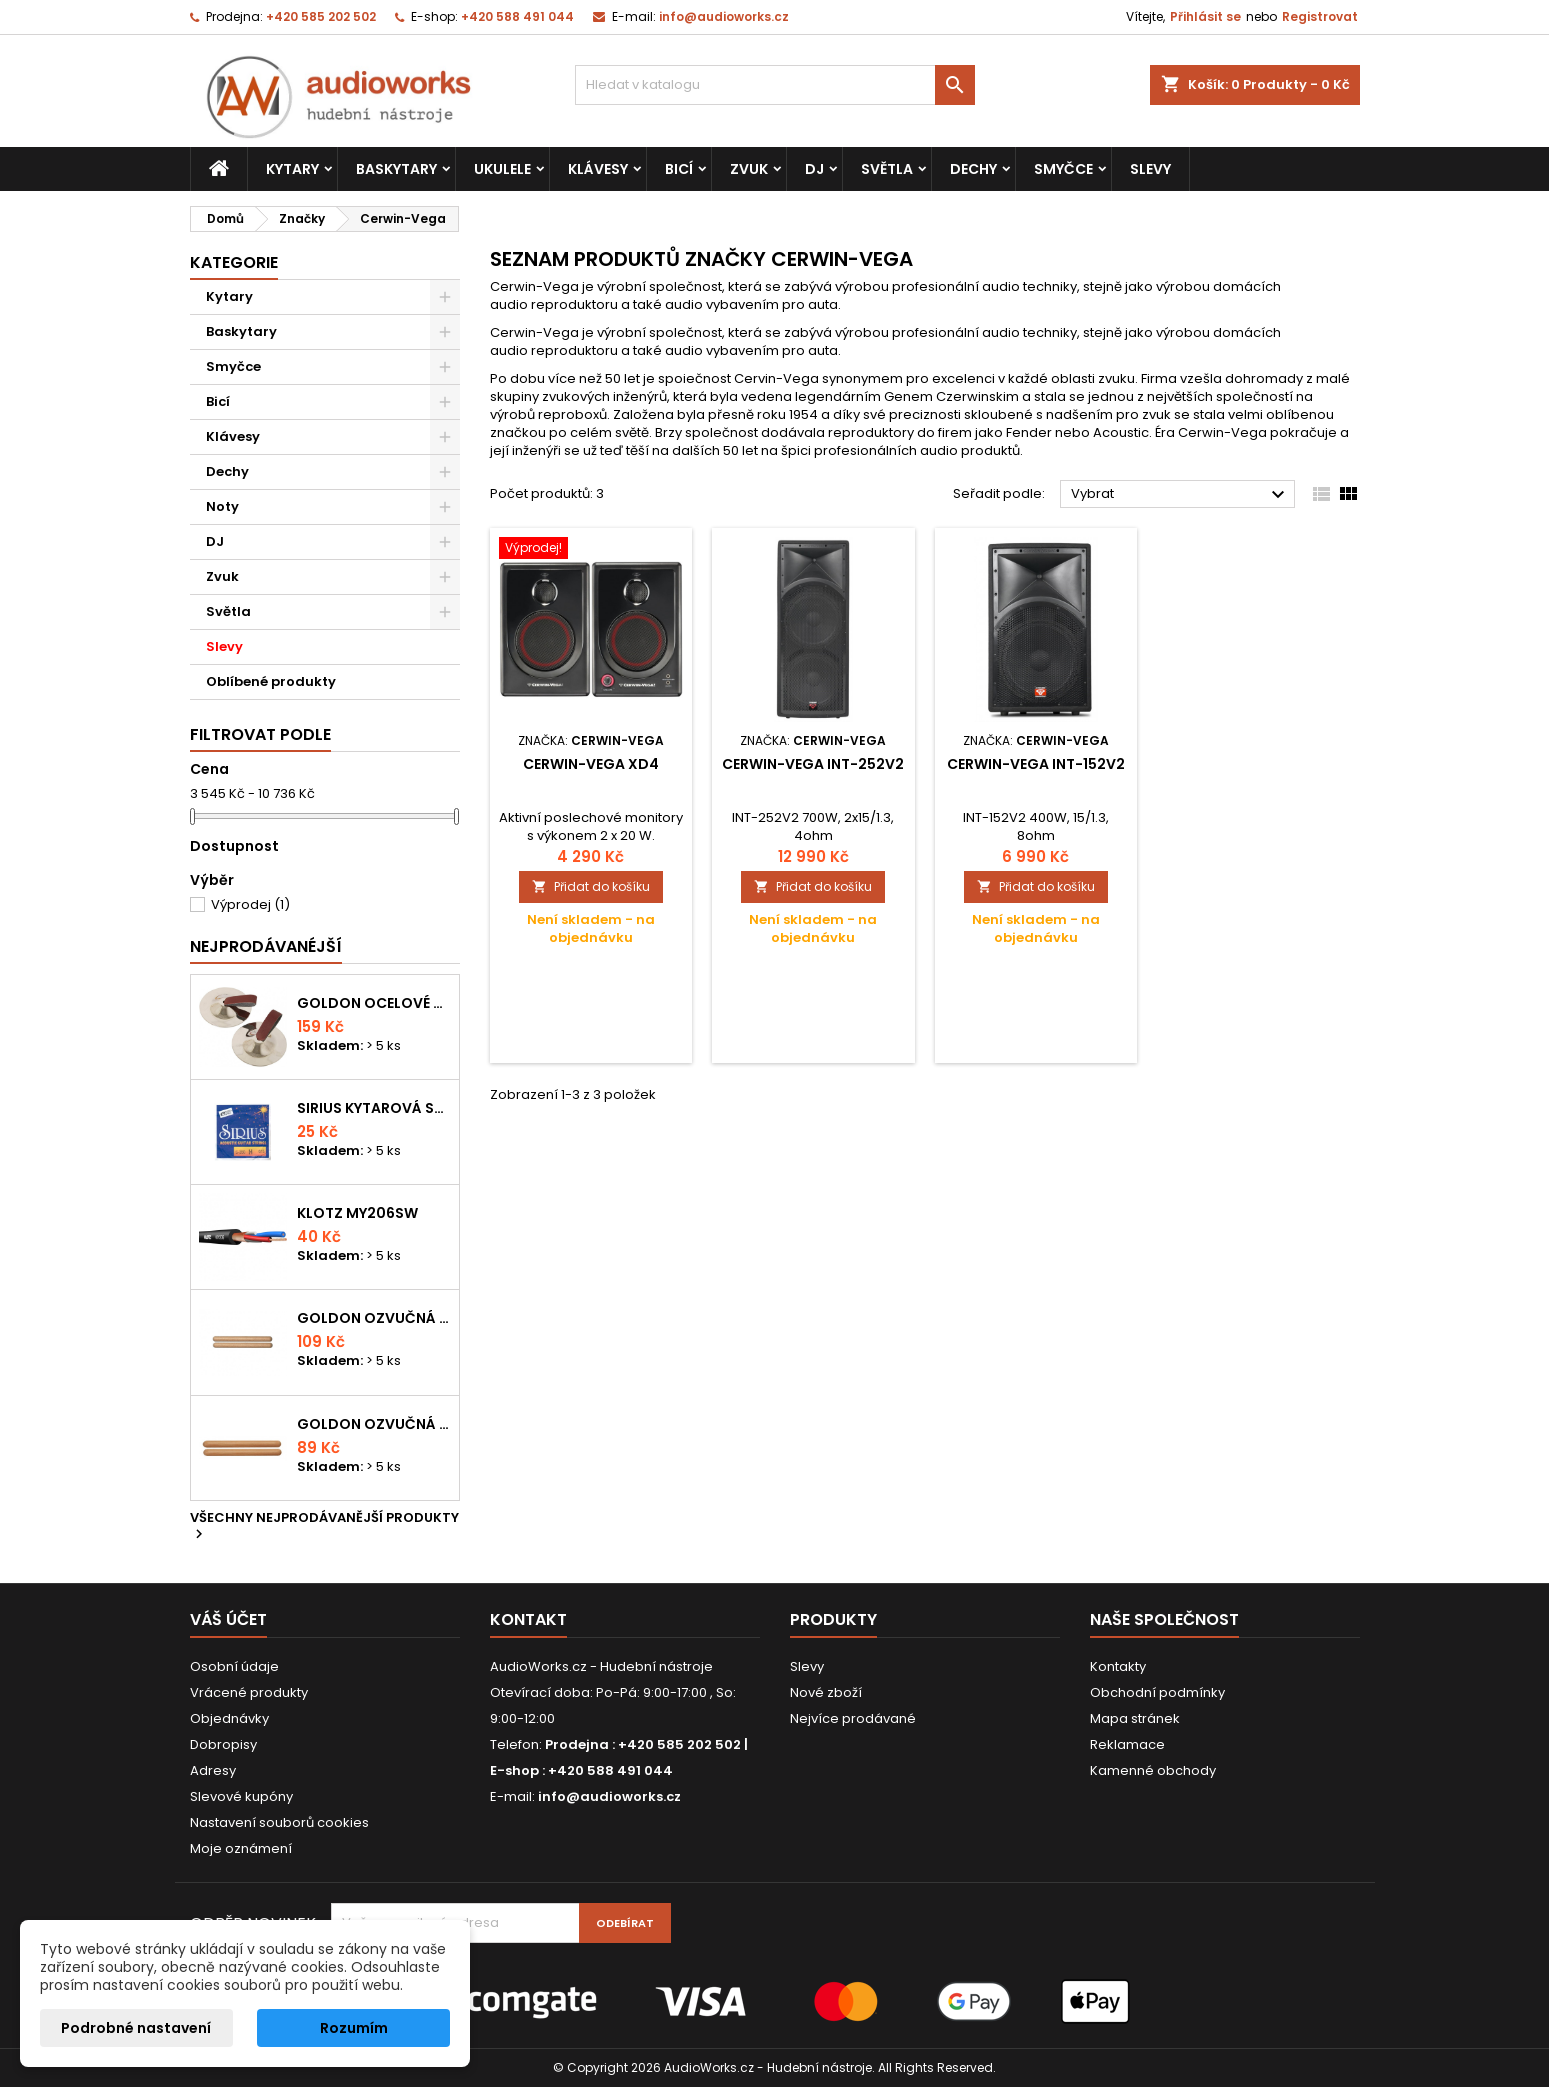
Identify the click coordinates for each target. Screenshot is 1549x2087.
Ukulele (502, 169)
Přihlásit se (1205, 16)
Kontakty (1118, 1666)
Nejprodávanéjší (266, 946)
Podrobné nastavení (136, 2028)
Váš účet (228, 1619)
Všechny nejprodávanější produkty (324, 1527)
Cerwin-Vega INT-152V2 (1036, 764)
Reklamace (1127, 1744)
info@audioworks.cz (724, 16)
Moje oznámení (241, 1848)
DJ (814, 169)
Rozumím (354, 2028)
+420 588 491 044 (517, 16)
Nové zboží (826, 1692)
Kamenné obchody (1153, 1770)
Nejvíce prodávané (853, 1718)
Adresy (213, 1770)
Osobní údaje (234, 1666)
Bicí (679, 169)
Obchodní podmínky (1157, 1692)
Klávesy (598, 169)
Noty (222, 506)
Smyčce (1063, 169)
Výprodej (250, 904)
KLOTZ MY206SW (357, 1213)
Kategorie (234, 262)
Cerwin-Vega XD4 (591, 764)
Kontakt (528, 1619)
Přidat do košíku (591, 886)
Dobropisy (223, 1744)
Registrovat (1320, 16)
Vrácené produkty (249, 1692)
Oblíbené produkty (271, 681)
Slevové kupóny (241, 1796)
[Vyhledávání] (775, 85)
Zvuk (749, 169)
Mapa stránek (1135, 1718)
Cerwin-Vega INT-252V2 (813, 764)
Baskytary (396, 169)
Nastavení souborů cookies (279, 1822)
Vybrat (1180, 495)
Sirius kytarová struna (374, 1108)
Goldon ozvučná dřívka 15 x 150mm (374, 1424)
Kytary (292, 169)
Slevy (1150, 169)
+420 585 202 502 (321, 16)
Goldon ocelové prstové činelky (374, 1003)
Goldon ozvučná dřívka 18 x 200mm (374, 1318)
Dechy (973, 169)
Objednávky (229, 1718)
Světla (887, 169)
